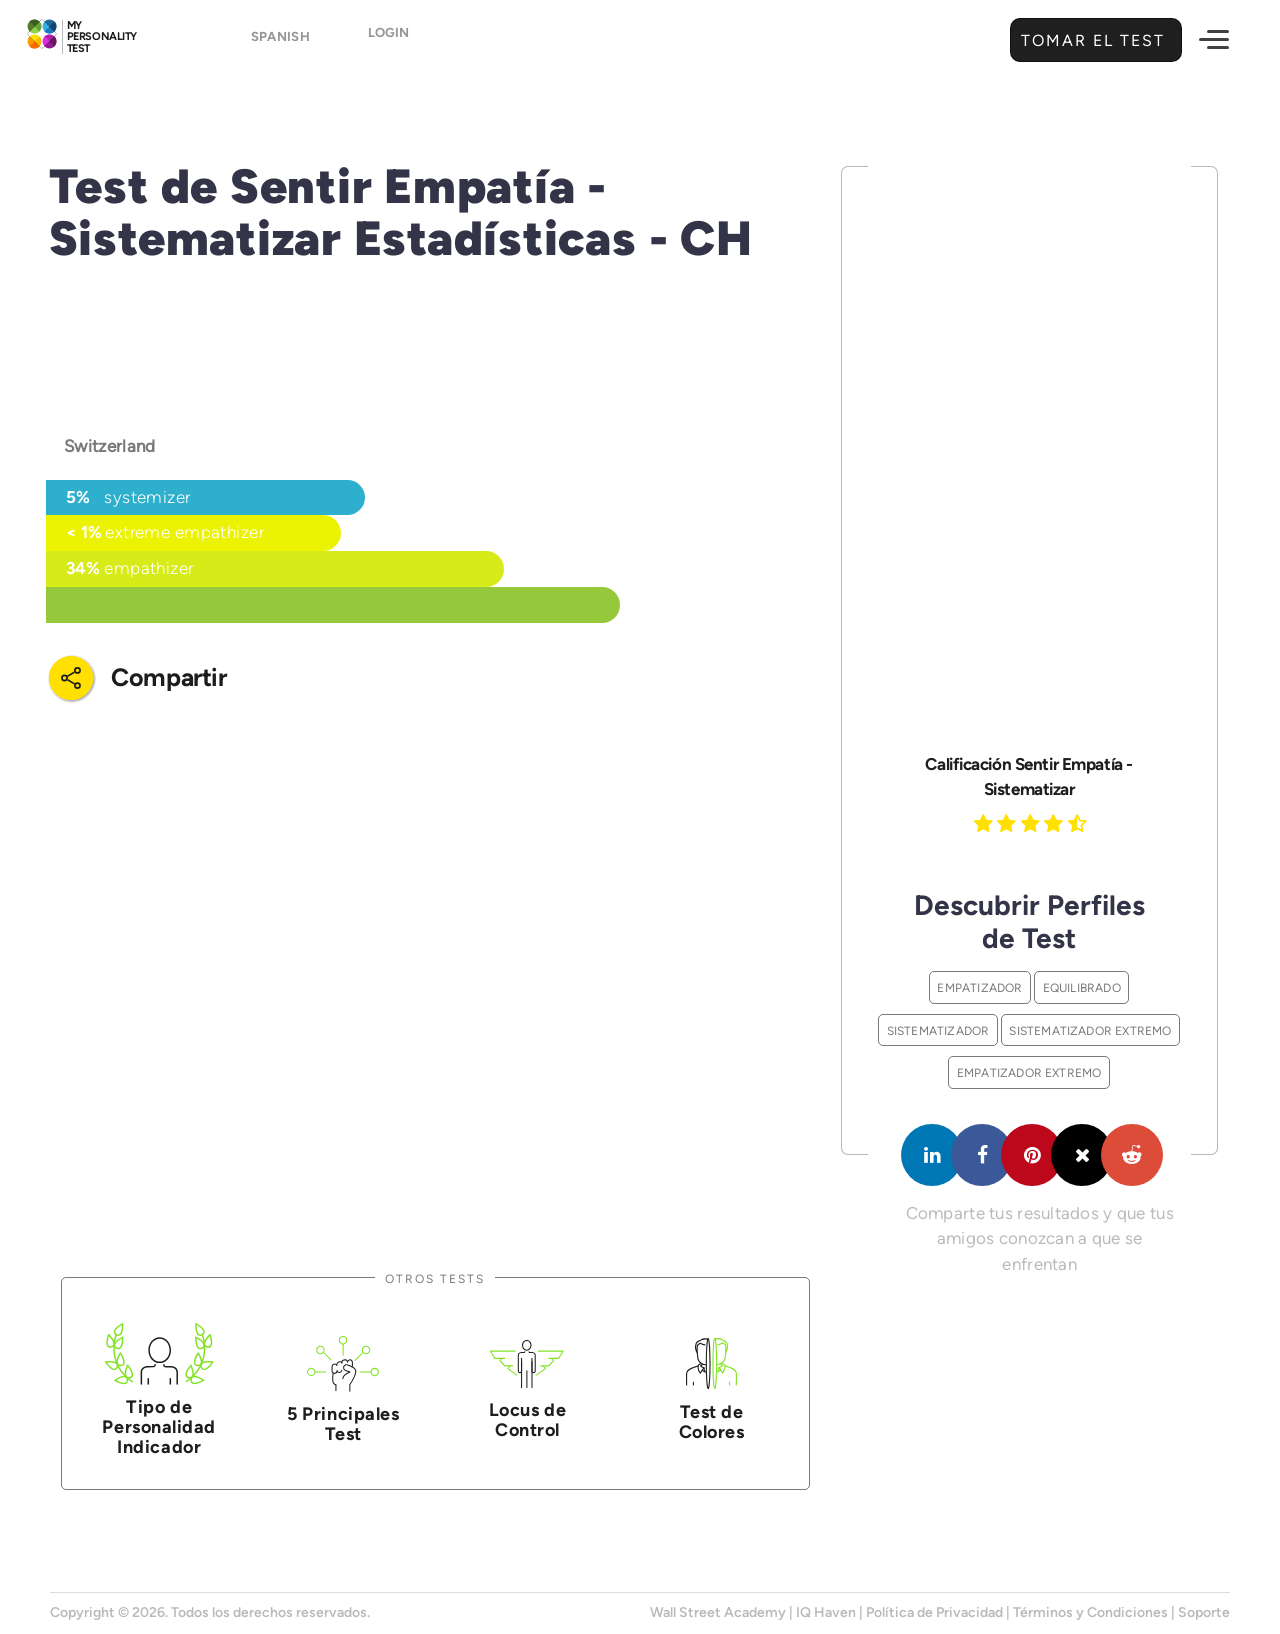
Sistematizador (938, 1030)
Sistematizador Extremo (1090, 1030)
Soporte (1204, 1612)
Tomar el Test (1090, 40)
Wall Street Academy (718, 1612)
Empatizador (979, 987)
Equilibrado (1082, 987)
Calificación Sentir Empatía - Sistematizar (1028, 776)
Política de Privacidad (934, 1612)
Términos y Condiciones (1090, 1612)
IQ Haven (826, 1612)
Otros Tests (435, 1278)
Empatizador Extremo (1029, 1072)
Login (388, 41)
